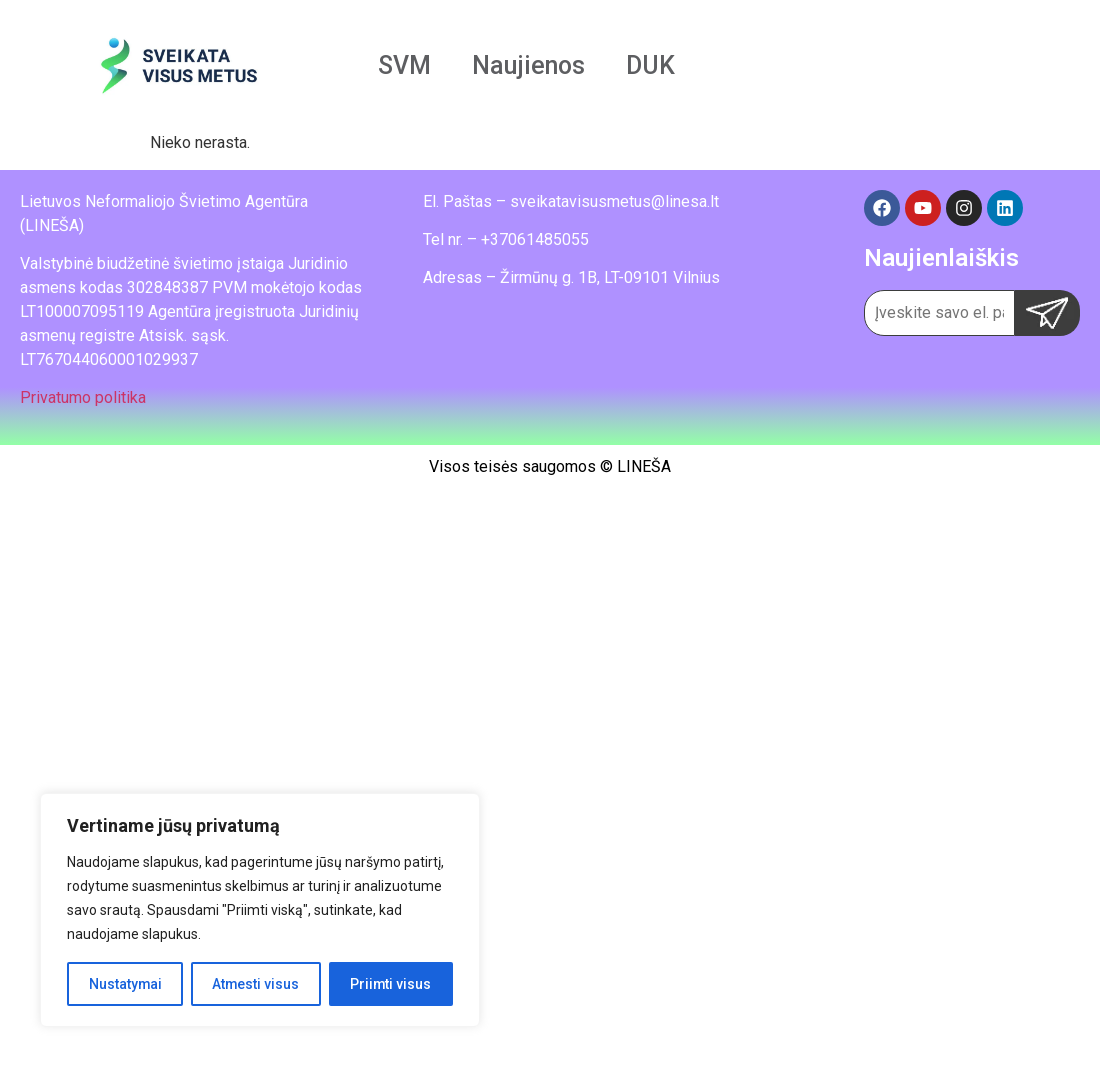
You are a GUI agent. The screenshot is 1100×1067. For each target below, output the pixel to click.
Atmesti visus (256, 984)
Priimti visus (391, 984)
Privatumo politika (83, 397)
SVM (404, 65)
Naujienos (528, 65)
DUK (650, 65)
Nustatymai (125, 984)
